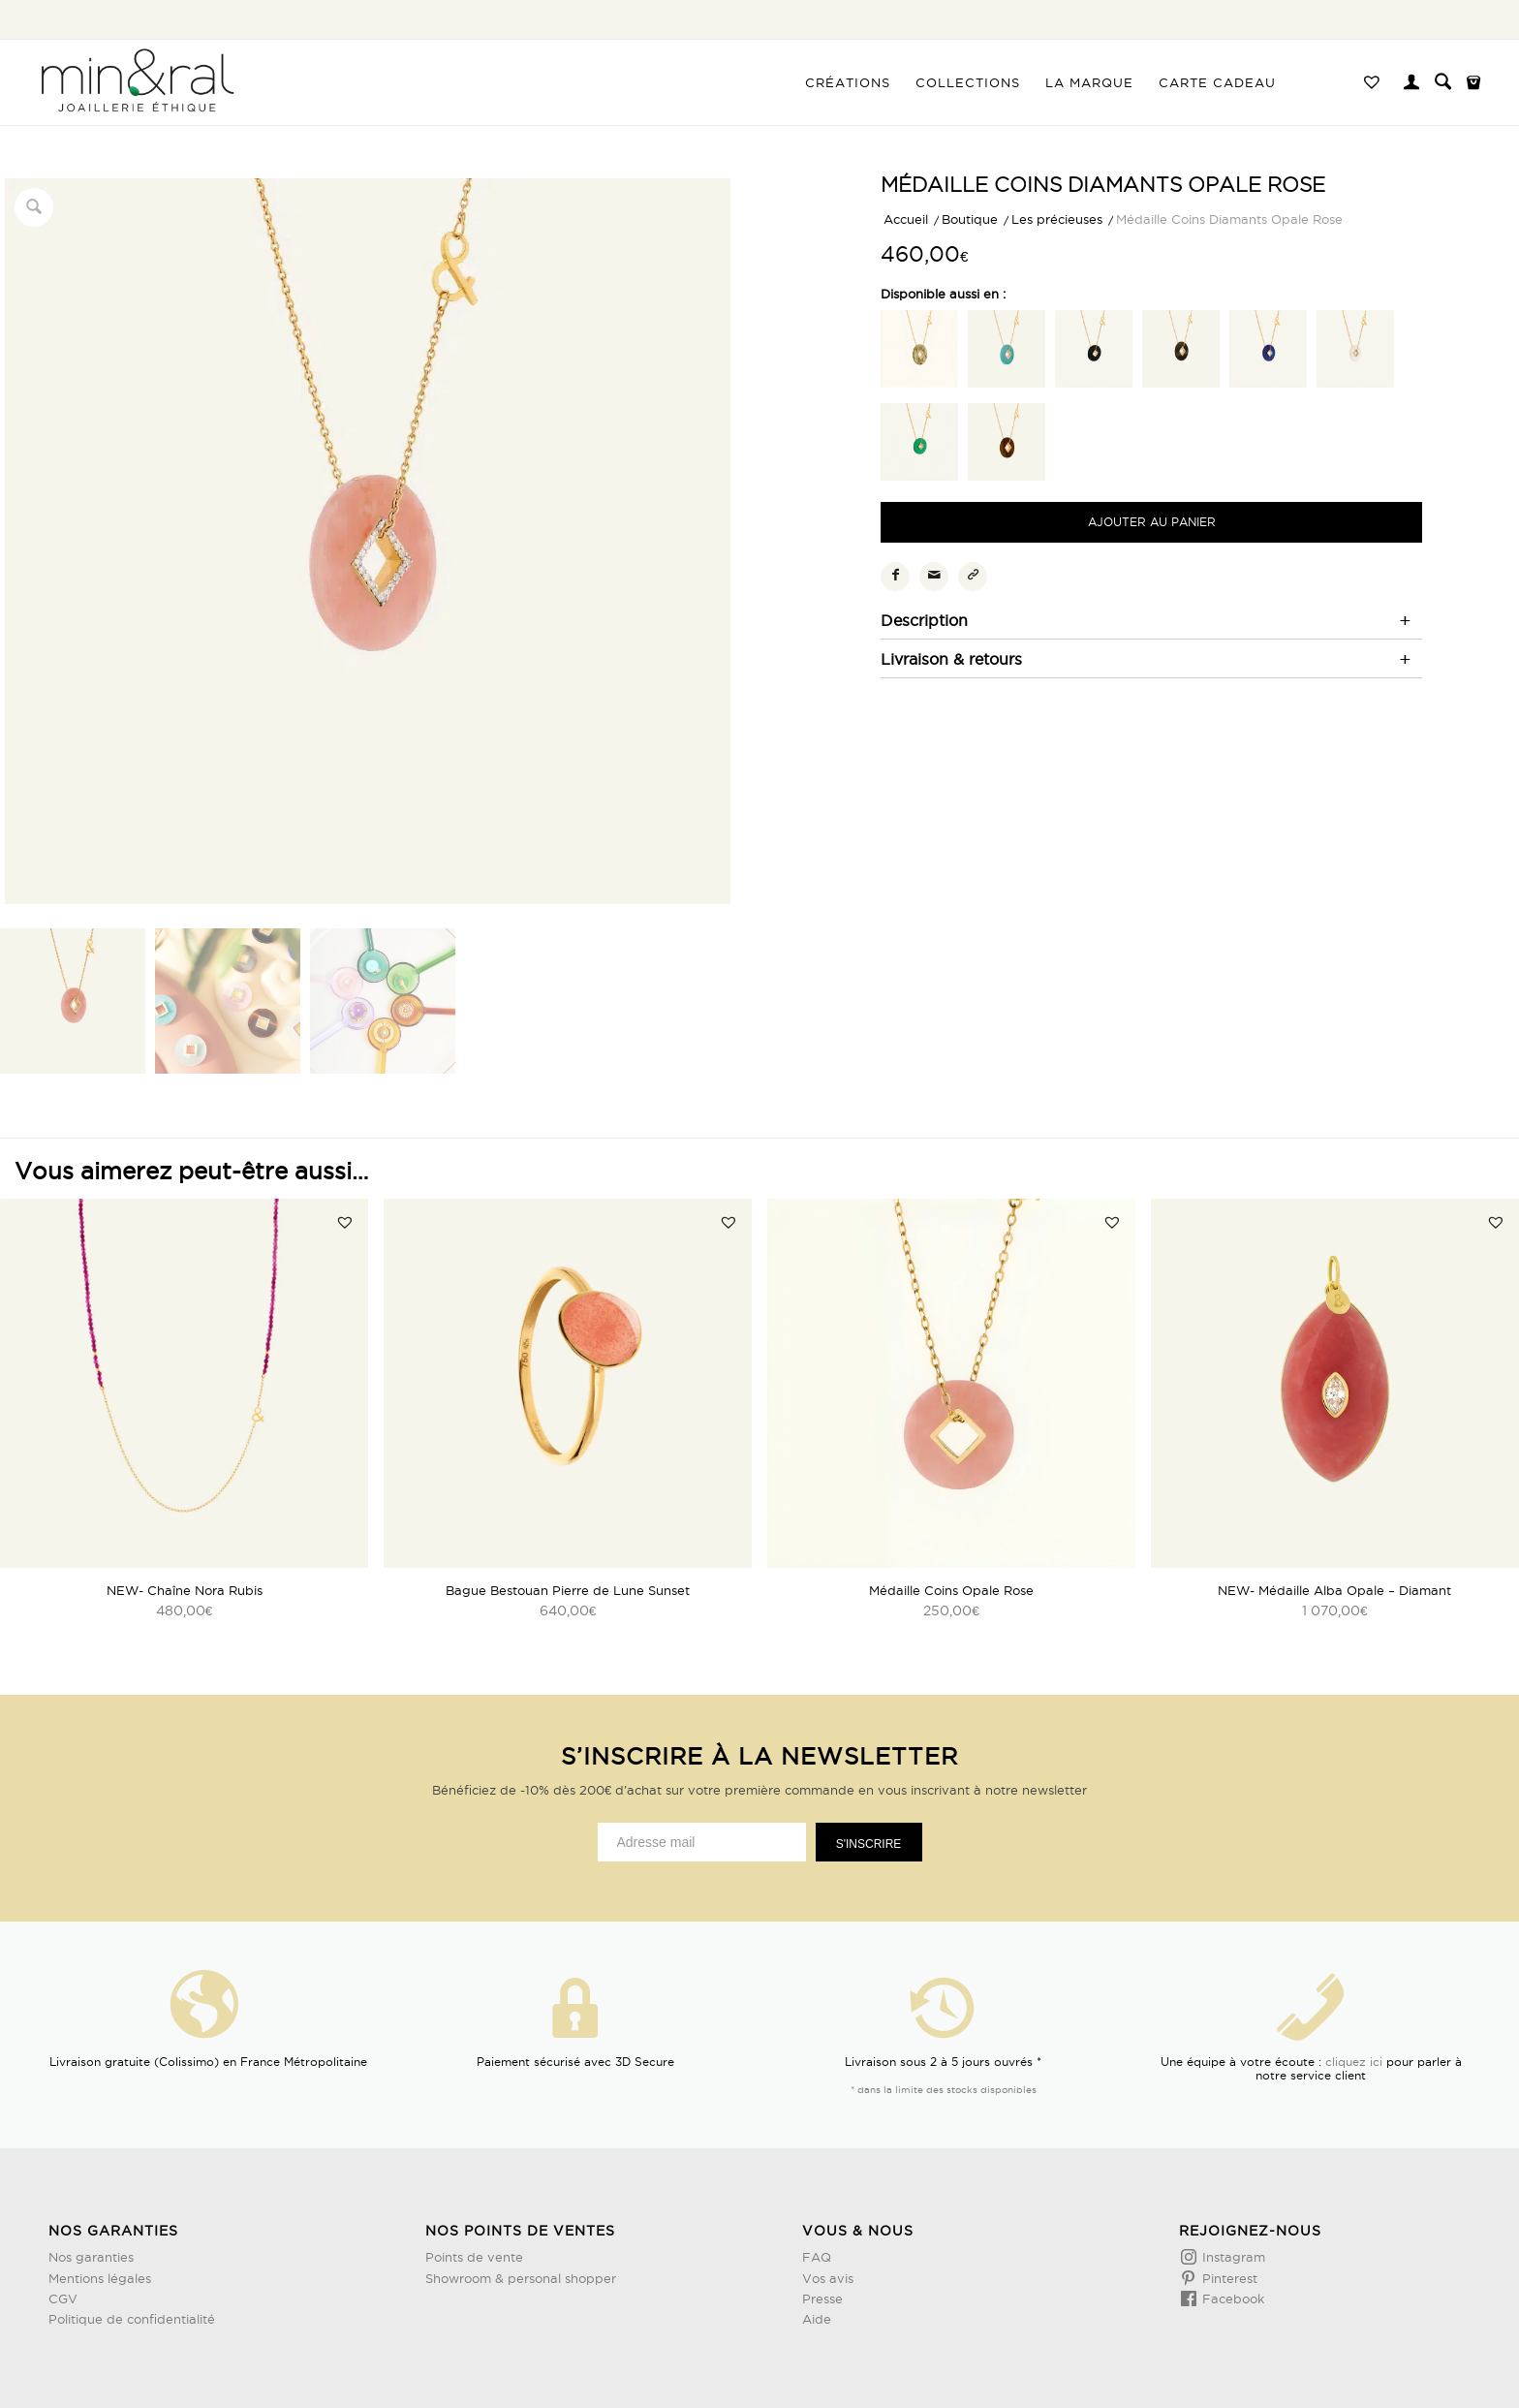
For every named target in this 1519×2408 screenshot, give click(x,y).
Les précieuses (1056, 219)
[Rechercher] (1443, 82)
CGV (63, 2298)
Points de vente (474, 2257)
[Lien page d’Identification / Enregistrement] (1411, 84)
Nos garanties (91, 2257)
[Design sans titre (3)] (135, 82)
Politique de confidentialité (131, 2319)
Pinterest (1227, 2278)
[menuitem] (847, 82)
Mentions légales (99, 2278)
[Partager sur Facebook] (895, 576)
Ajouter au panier (1152, 522)
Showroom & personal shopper (520, 2278)
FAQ (816, 2257)
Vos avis (827, 2278)
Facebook (1231, 2298)
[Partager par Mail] (933, 576)
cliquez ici (1353, 2061)
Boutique (970, 219)
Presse (822, 2298)
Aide (816, 2319)
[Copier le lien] (972, 576)
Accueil (906, 219)
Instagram (1231, 2257)
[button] (345, 1222)
